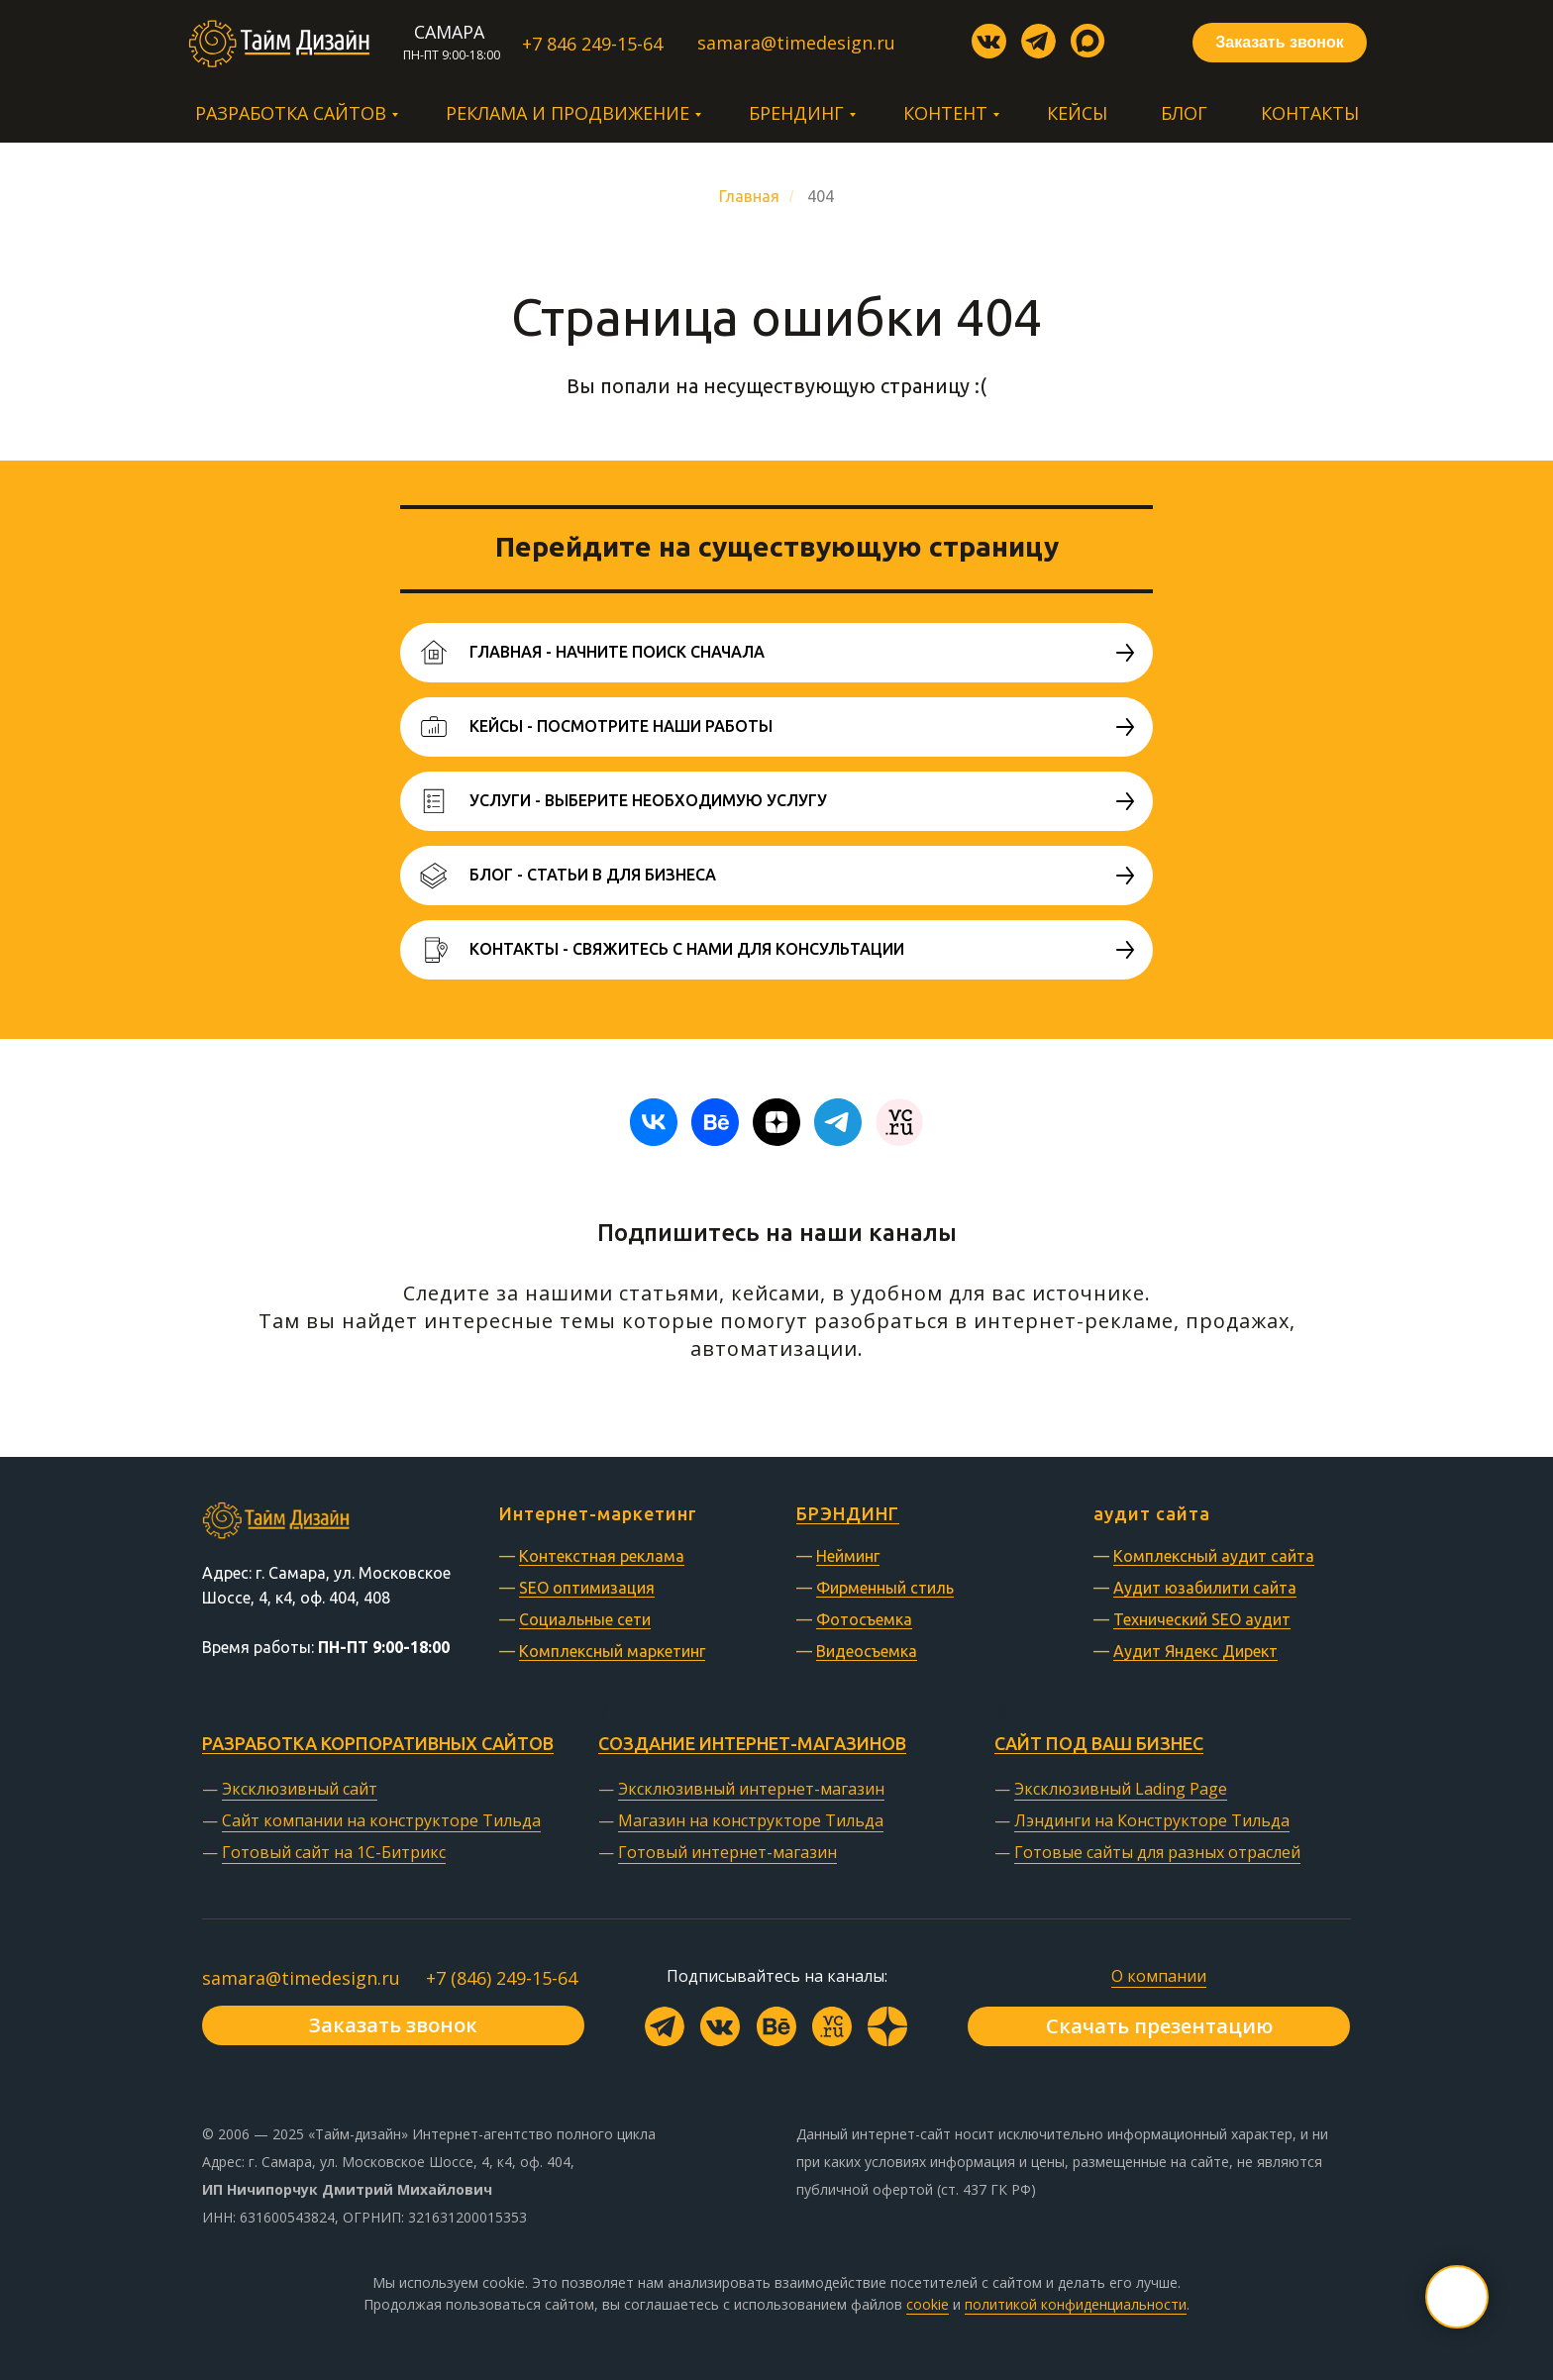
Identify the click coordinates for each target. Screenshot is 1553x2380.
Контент (945, 113)
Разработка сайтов (290, 113)
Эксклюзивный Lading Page (1120, 1789)
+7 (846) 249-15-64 (501, 1978)
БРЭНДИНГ (847, 1513)
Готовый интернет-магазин (727, 1852)
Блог (1184, 113)
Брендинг (796, 113)
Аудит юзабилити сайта (1204, 1588)
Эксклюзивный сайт (299, 1789)
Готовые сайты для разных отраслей (1157, 1852)
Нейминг (848, 1556)
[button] (1279, 42)
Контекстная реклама (601, 1556)
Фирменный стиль (885, 1588)
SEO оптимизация (587, 1588)
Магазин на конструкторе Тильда (750, 1820)
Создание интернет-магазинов (752, 1743)
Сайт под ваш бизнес (1098, 1743)
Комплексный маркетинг (612, 1651)
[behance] (715, 1122)
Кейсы (1077, 113)
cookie (927, 2304)
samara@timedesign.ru (301, 1978)
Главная (749, 196)
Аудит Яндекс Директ (1195, 1651)
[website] (899, 1122)
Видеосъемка (866, 1651)
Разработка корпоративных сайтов (378, 1743)
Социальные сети (585, 1619)
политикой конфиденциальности (1076, 2304)
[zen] (776, 1122)
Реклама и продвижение (567, 113)
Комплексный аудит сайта (1213, 1556)
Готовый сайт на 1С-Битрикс (334, 1852)
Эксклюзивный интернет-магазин (751, 1789)
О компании (1158, 1976)
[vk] (653, 1122)
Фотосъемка (864, 1619)
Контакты (1310, 113)
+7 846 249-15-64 (592, 43)
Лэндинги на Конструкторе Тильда (1152, 1820)
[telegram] (838, 1122)
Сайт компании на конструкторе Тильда (381, 1820)
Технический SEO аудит (1202, 1619)
